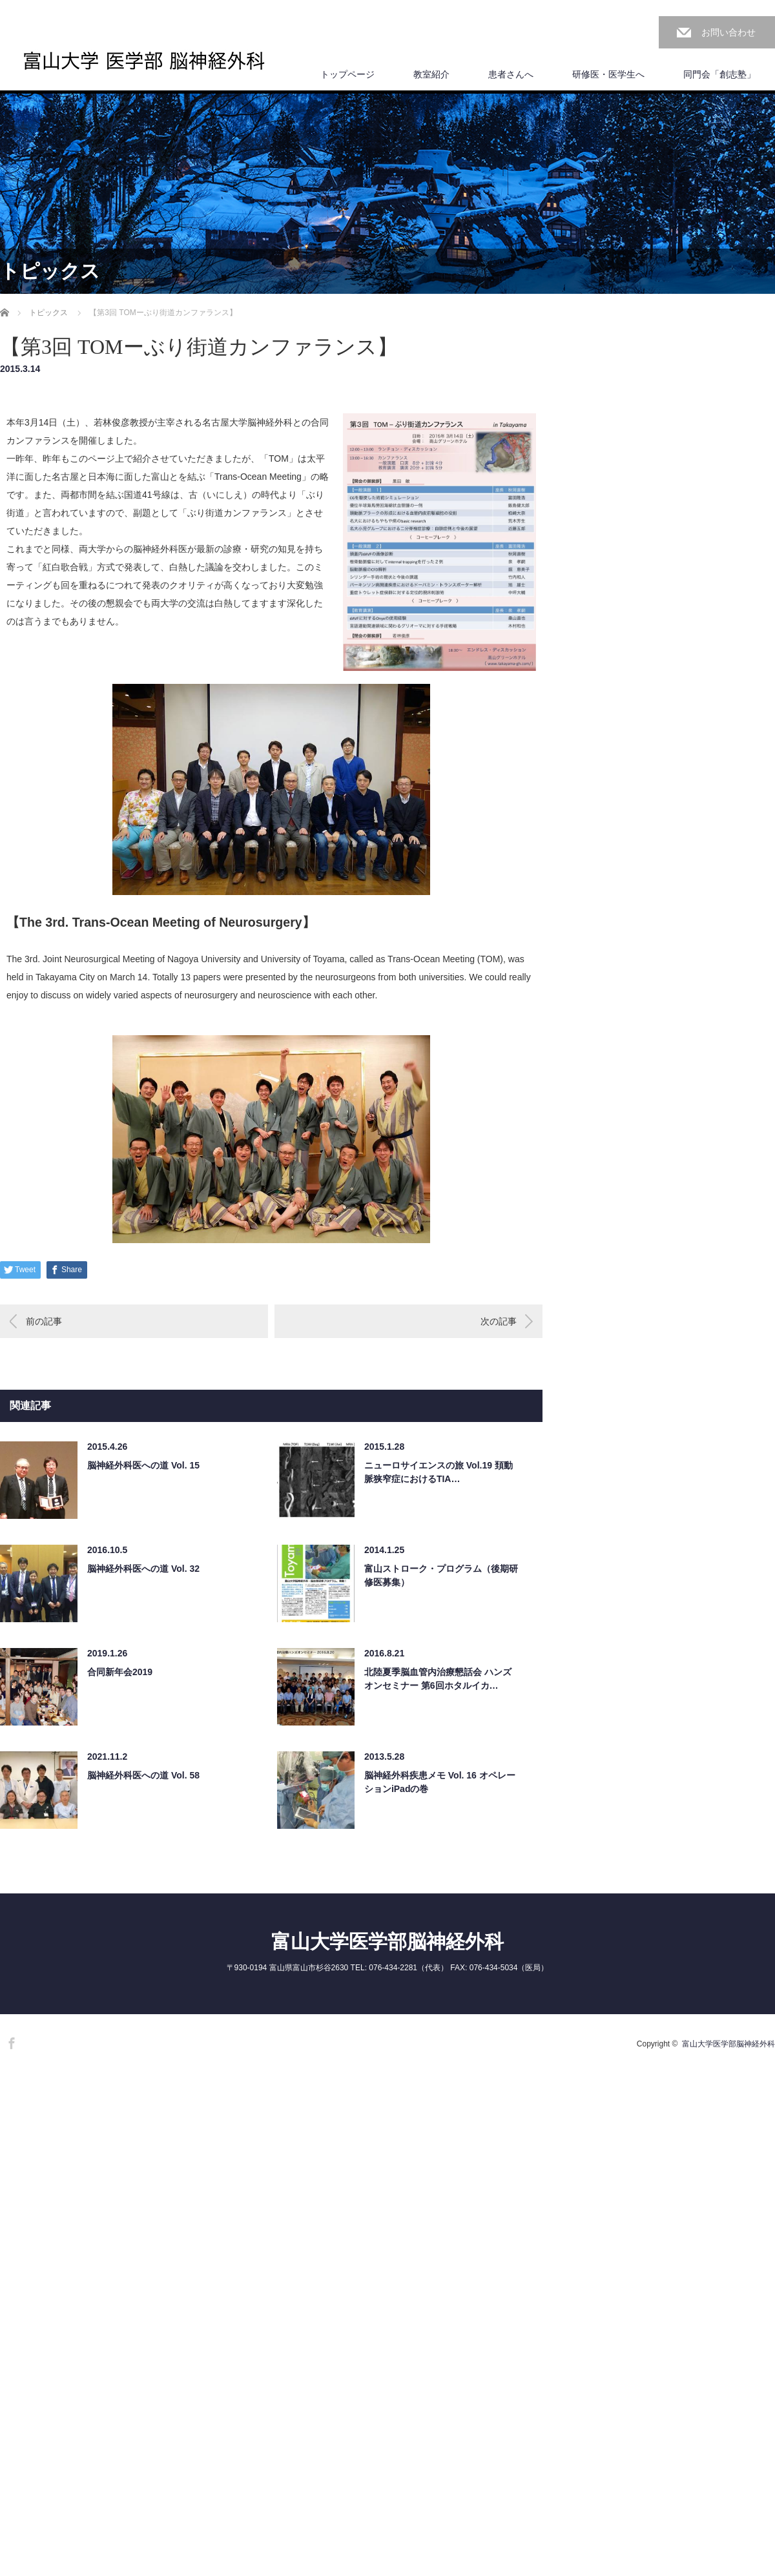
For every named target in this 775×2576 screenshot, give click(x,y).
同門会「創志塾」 (719, 74)
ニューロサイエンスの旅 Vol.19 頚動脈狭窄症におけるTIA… (438, 1472)
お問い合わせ (728, 32)
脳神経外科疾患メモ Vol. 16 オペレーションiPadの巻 (439, 1782)
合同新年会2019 (119, 1672)
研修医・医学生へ (608, 74)
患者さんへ (510, 74)
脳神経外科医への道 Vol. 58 (143, 1775)
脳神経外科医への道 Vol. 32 (143, 1568)
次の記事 (498, 1321)
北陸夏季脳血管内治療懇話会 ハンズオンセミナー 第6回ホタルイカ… (438, 1679)
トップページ (347, 74)
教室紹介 (431, 74)
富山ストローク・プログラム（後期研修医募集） (441, 1575)
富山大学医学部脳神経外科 (387, 1941)
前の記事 (44, 1321)
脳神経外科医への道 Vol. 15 (143, 1465)
